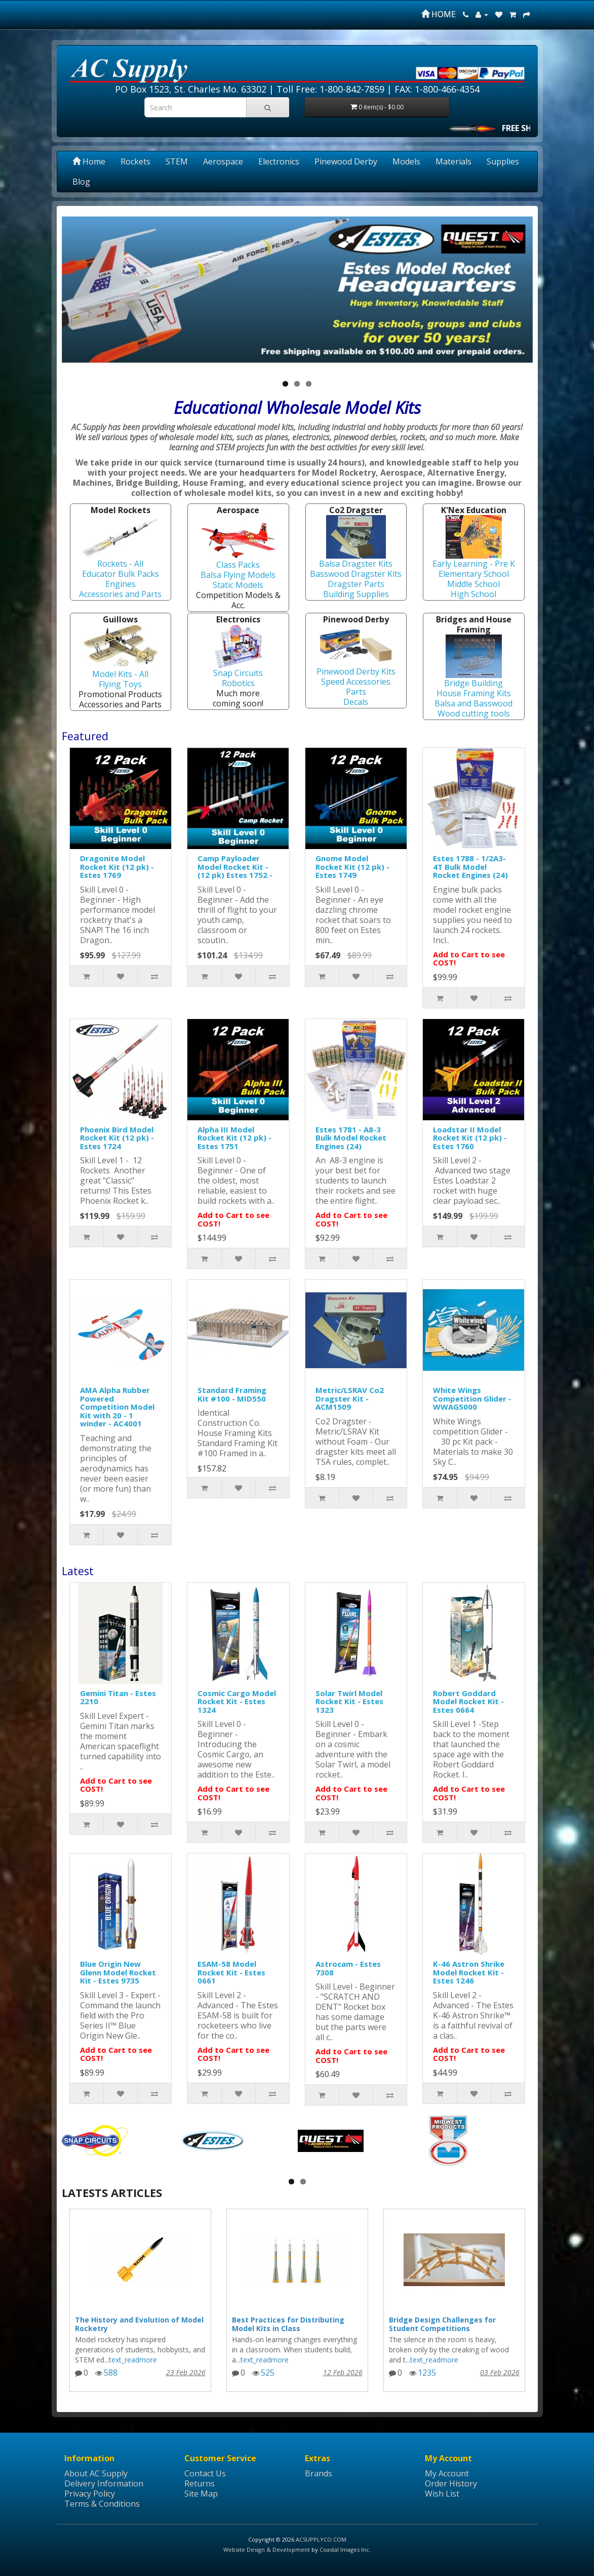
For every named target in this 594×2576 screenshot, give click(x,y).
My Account (447, 2473)
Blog (81, 181)
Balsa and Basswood (473, 703)
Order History (451, 2483)
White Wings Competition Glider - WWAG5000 (472, 1398)
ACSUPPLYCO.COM (321, 2539)
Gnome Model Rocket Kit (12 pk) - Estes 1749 (352, 866)
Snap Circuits (238, 673)
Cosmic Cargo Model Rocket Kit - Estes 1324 (236, 1701)
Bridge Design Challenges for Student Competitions (442, 2324)
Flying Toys (120, 684)
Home (88, 161)
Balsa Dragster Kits (355, 563)
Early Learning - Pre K (473, 563)
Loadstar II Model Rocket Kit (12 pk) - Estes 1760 (470, 1137)
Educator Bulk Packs (120, 573)
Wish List (442, 2493)
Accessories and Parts (120, 594)
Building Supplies (356, 594)
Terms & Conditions (102, 2503)
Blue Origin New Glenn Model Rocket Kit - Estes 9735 (118, 1972)
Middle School (473, 583)
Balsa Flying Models (238, 574)
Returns (199, 2483)
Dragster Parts (356, 583)
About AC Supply (96, 2473)
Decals (355, 701)
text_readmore (133, 2359)
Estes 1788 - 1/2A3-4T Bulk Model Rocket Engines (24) (470, 866)
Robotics (238, 683)
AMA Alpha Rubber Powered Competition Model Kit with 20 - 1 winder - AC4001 (117, 1406)
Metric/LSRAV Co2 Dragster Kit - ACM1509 (349, 1398)
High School (473, 594)
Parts (356, 691)
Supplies (503, 161)
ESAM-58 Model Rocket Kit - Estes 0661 (231, 1972)
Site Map (201, 2493)
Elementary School (474, 573)
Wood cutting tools (474, 713)
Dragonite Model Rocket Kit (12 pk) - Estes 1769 (117, 866)
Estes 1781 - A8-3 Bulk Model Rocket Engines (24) (350, 1137)
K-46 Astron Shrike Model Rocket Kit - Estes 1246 (468, 1972)
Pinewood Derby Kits (355, 671)
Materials (453, 161)
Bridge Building (473, 683)
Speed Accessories (355, 681)
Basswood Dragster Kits (356, 573)
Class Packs (238, 564)
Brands (318, 2473)
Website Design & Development (266, 2549)
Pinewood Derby (345, 161)
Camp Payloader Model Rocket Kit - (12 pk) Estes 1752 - (234, 866)
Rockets (135, 161)
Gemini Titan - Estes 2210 (118, 1697)
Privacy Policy (89, 2493)
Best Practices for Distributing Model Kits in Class (288, 2324)
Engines (120, 583)
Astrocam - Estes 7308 (348, 1968)
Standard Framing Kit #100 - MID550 (231, 1394)
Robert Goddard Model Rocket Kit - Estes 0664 (468, 1701)
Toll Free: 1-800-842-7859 (330, 89)
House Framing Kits (474, 693)
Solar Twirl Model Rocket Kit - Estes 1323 (349, 1701)
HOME (438, 14)
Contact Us (205, 2473)
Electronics (278, 161)
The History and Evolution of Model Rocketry (139, 2324)
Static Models (238, 584)
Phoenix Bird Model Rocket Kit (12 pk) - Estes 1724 (117, 1137)
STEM (177, 161)
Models (406, 161)
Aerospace (223, 161)
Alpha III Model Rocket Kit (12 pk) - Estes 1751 (234, 1137)
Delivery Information (103, 2483)
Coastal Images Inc (344, 2549)
